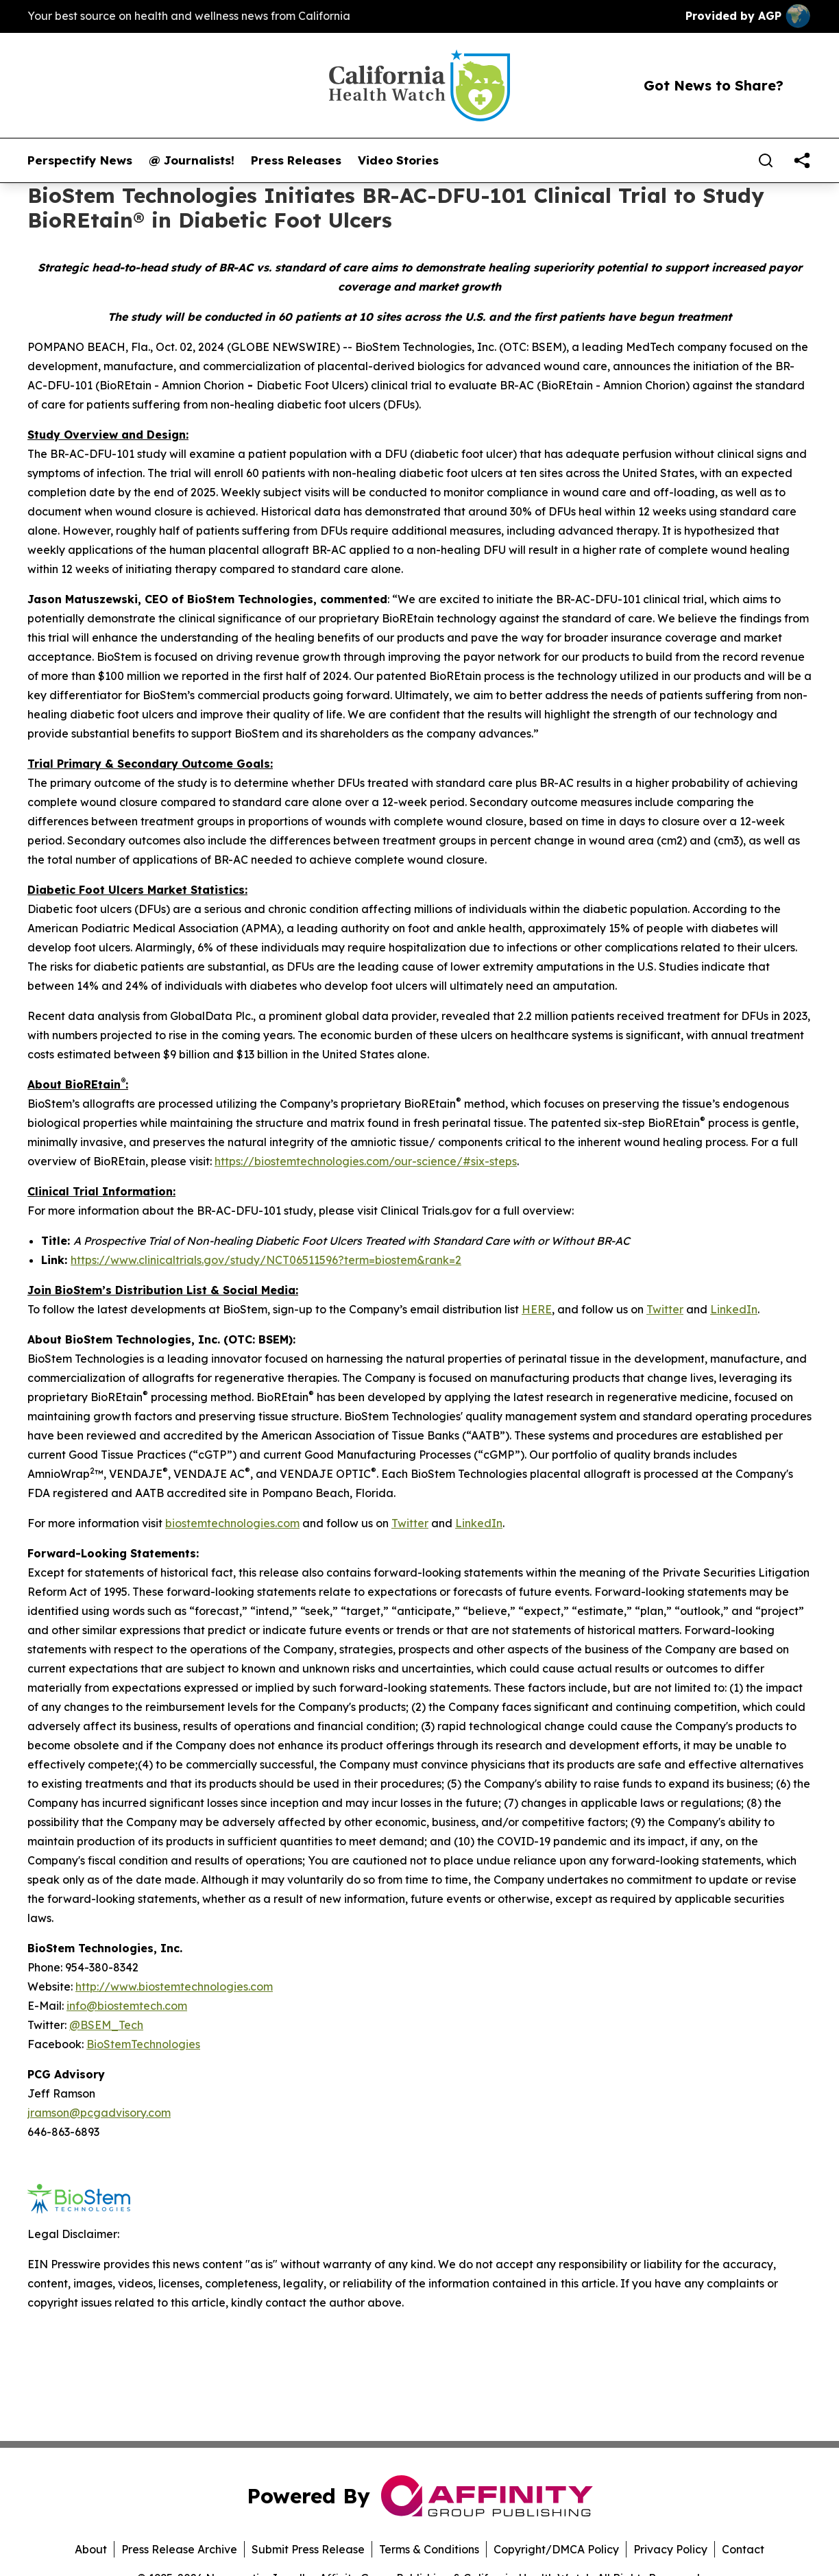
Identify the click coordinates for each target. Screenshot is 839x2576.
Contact (743, 2549)
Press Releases (296, 160)
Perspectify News (79, 160)
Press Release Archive (179, 2549)
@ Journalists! (191, 160)
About (91, 2549)
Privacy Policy (670, 2549)
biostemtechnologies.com (232, 1523)
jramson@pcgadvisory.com (99, 2112)
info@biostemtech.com (126, 2006)
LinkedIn (733, 1309)
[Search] (765, 160)
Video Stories (398, 160)
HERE (537, 1309)
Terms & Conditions (429, 2549)
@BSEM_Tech (106, 2025)
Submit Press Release (308, 2549)
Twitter (664, 1309)
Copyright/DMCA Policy (556, 2549)
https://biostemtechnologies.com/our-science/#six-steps (366, 1161)
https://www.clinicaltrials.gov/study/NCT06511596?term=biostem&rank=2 (266, 1260)
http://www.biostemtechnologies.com (174, 1986)
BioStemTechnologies (143, 2044)
